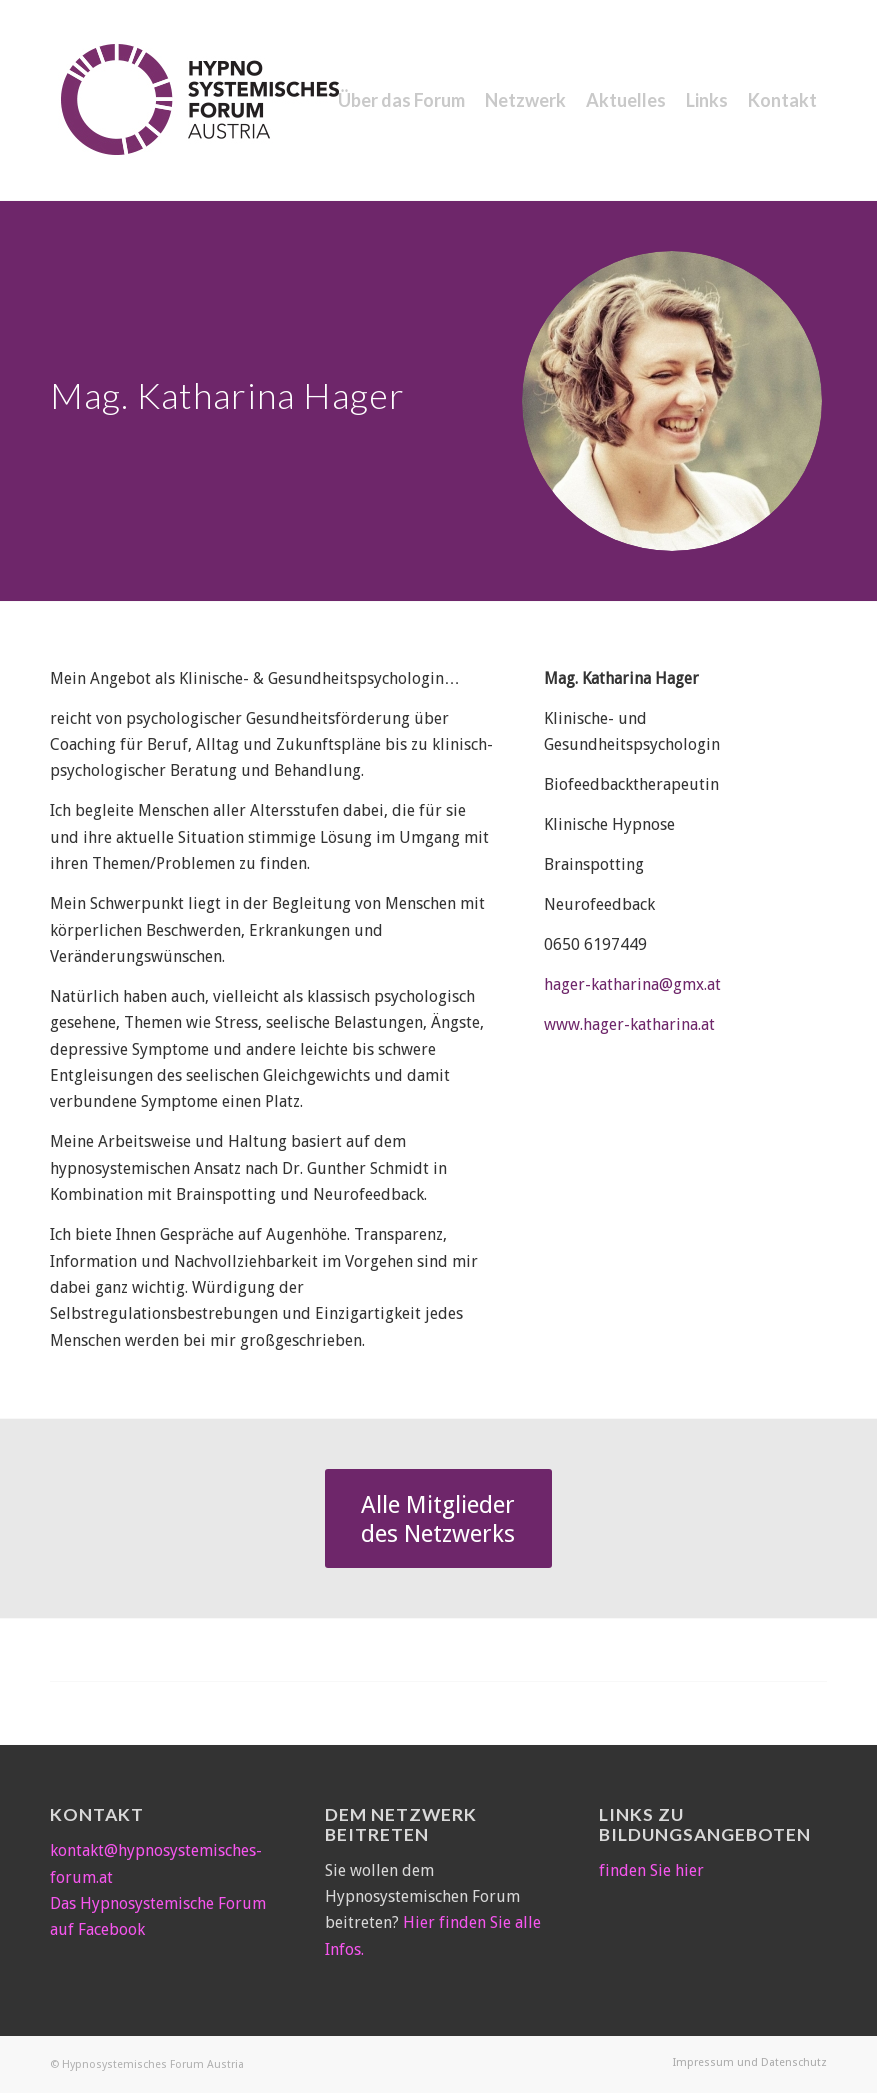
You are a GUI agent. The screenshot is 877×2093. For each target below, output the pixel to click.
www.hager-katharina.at (629, 1024)
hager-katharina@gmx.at (632, 984)
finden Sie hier (651, 1870)
